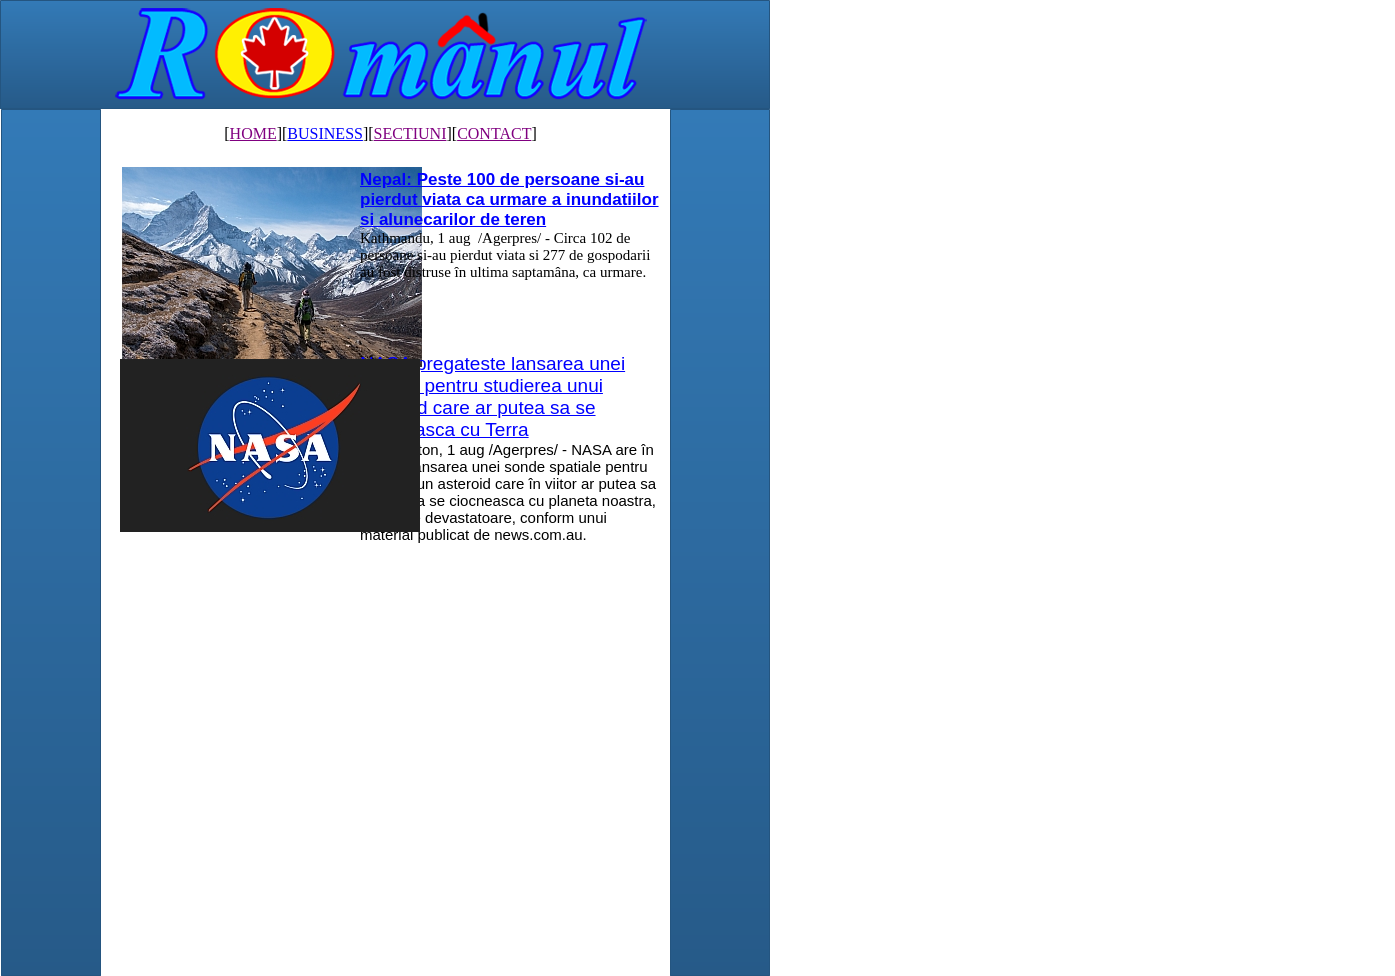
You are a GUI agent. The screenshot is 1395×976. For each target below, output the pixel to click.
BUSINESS (325, 133)
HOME (253, 133)
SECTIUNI (410, 133)
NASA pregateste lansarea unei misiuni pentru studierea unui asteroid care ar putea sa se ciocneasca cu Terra (492, 396)
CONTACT (494, 133)
